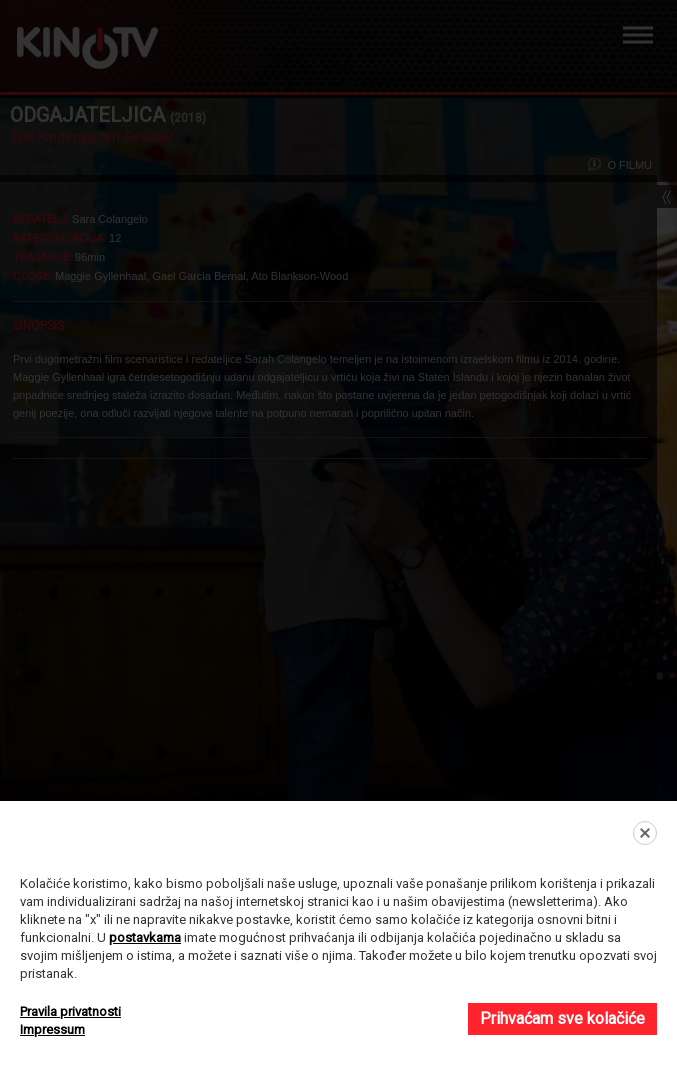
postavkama (145, 937)
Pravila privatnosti (70, 1011)
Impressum (52, 1029)
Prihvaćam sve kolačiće (562, 1018)
